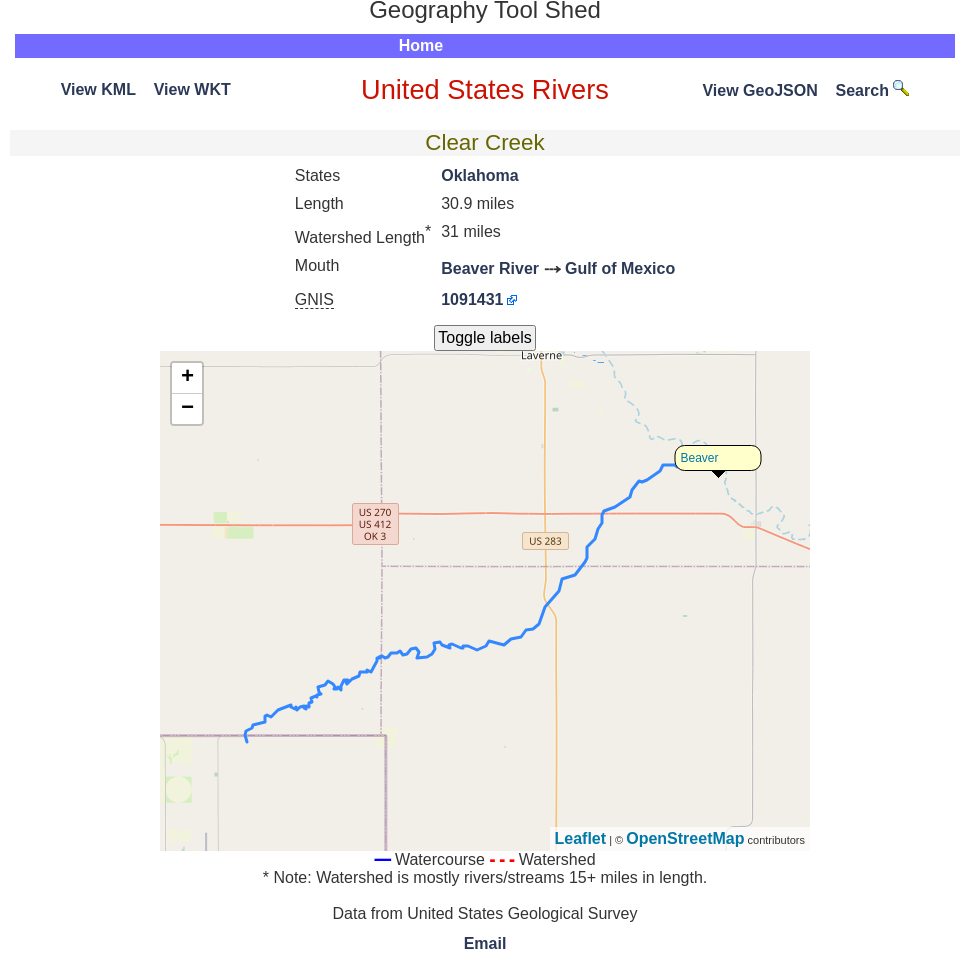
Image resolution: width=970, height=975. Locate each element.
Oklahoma (479, 175)
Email (485, 943)
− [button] (187, 409)
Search (873, 90)
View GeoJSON (759, 90)
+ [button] (187, 378)
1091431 (472, 299)
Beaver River (490, 268)
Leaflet (581, 838)
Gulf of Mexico (620, 268)
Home (421, 45)
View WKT (192, 89)
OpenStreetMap (685, 838)
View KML (98, 89)
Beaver (700, 458)
